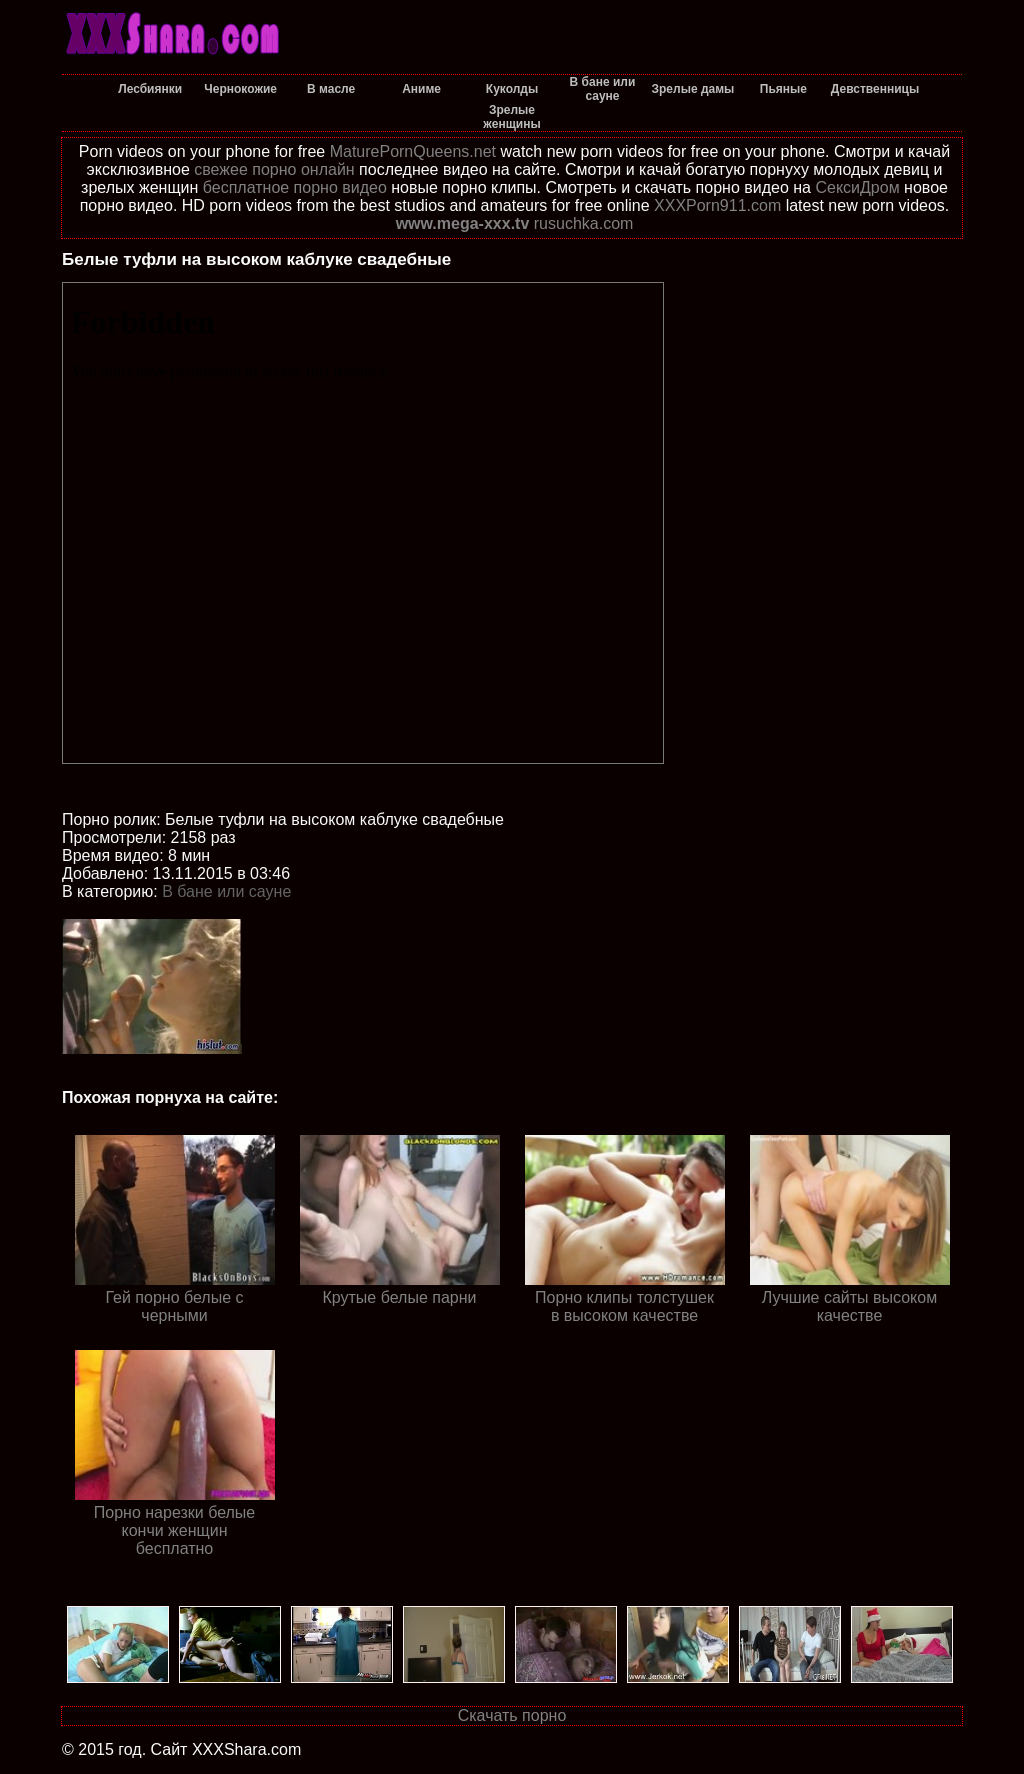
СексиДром (857, 187)
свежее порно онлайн (274, 169)
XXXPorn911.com (717, 205)
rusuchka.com (584, 223)
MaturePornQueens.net (413, 151)
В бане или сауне (226, 891)
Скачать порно (512, 1715)
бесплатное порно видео (295, 187)
